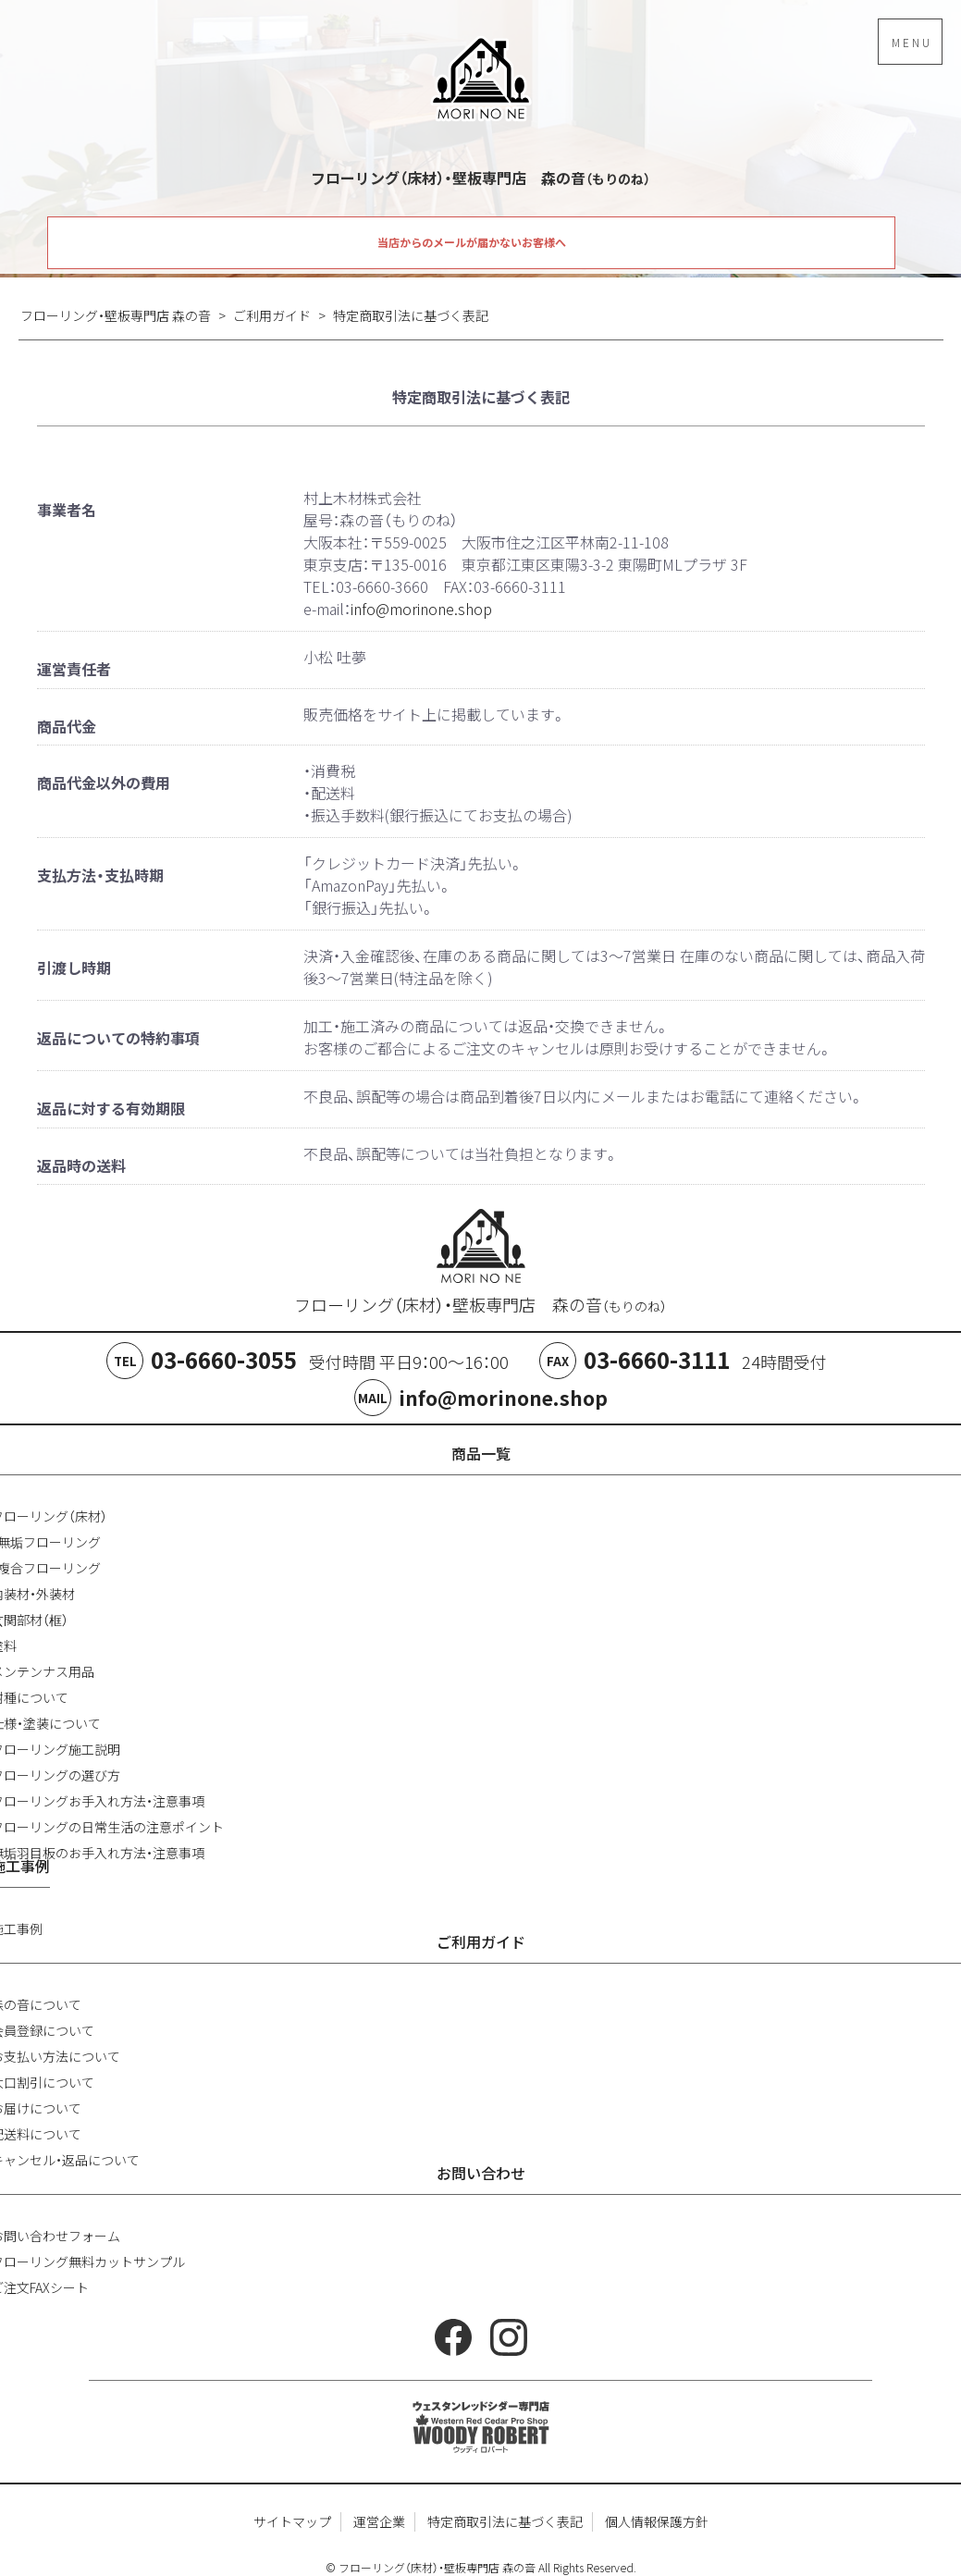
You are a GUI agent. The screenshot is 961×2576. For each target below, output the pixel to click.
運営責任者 (74, 669)
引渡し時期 (74, 967)
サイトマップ (292, 2521)
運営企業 (379, 2521)
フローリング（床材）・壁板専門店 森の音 (480, 1304)
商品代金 (66, 726)
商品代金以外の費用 (103, 782)
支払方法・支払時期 (100, 875)
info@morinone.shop (421, 609)
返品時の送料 (81, 1165)
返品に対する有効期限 (111, 1108)
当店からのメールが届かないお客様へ (471, 242)
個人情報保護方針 (656, 2521)
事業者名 (66, 509)
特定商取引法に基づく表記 (505, 2521)
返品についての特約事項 (118, 1038)
